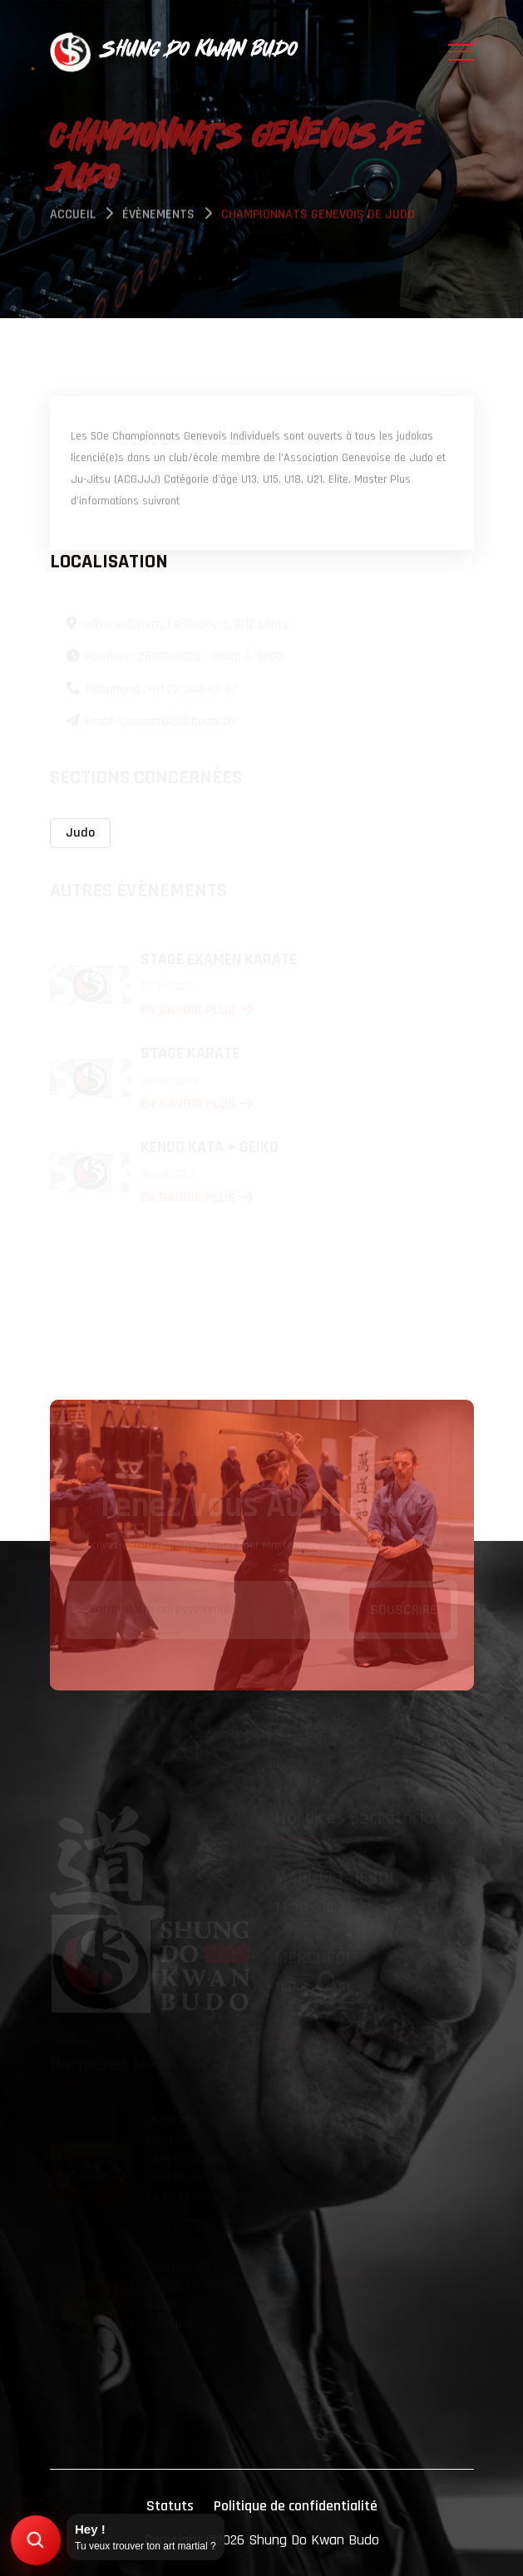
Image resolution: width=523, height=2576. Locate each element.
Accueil (73, 216)
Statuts (170, 2505)
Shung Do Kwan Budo (314, 2539)
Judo (80, 832)
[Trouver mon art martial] (36, 2540)
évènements (158, 216)
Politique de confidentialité (295, 2505)
